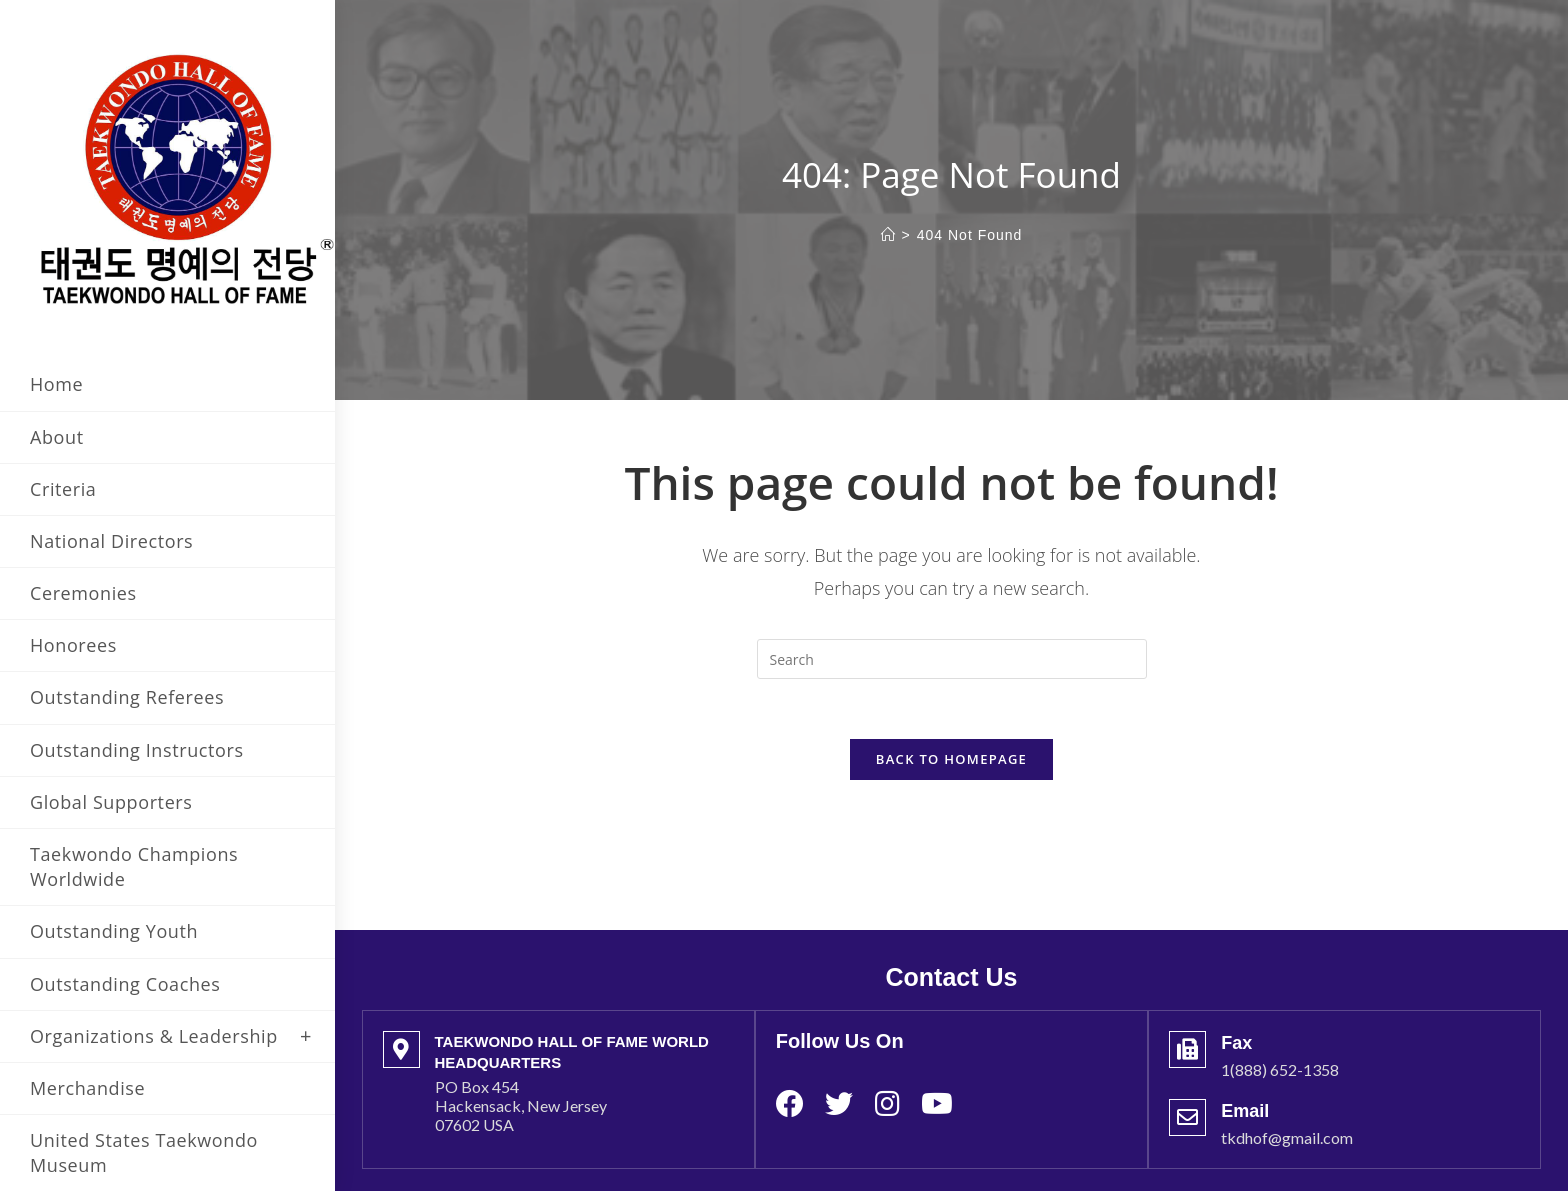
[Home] (888, 235)
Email (1245, 1081)
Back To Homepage (951, 759)
